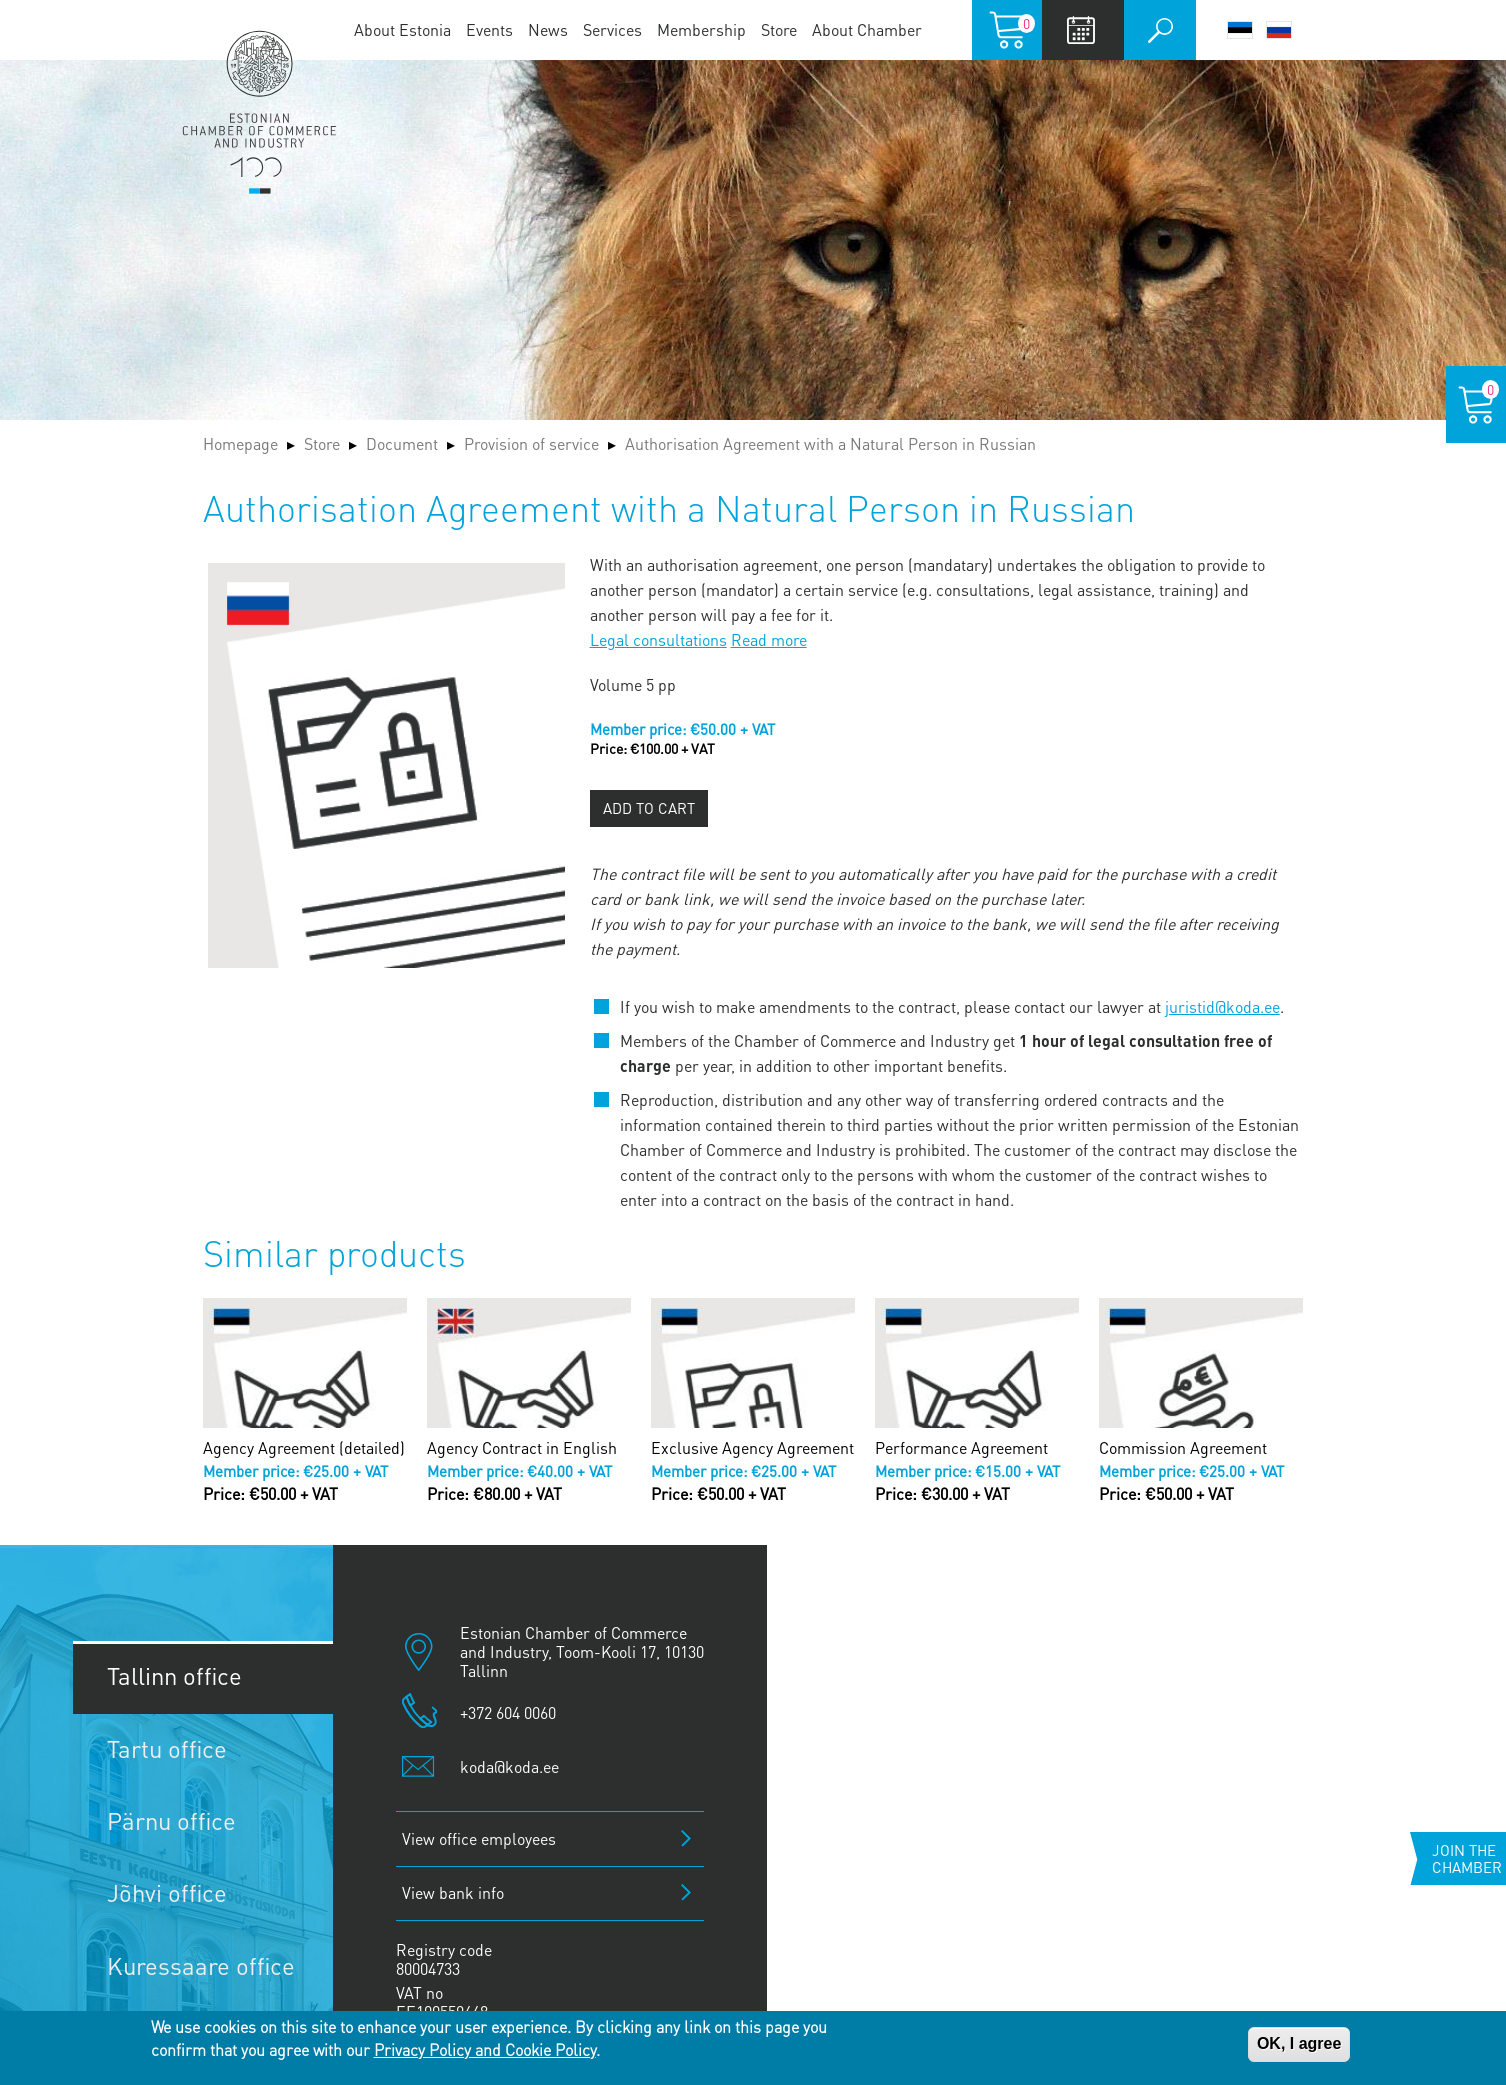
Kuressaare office (201, 1965)
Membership (701, 29)
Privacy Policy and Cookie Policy (485, 2049)
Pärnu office (171, 1820)
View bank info (453, 1892)
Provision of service (531, 443)
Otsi (1160, 30)
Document (402, 443)
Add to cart (649, 808)
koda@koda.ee (509, 1766)
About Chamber (867, 29)
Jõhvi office (167, 1892)
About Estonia (402, 29)
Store (779, 29)
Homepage (240, 443)
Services (612, 29)
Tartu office (167, 1748)
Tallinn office (174, 1675)
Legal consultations (658, 639)
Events (489, 29)
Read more (769, 639)
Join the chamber (1467, 1858)
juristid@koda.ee (1222, 1006)
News (548, 29)
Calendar (1080, 30)
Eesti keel (1240, 30)
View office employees (479, 1838)
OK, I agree (1299, 2043)
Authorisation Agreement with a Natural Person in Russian (830, 443)
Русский (1279, 30)
